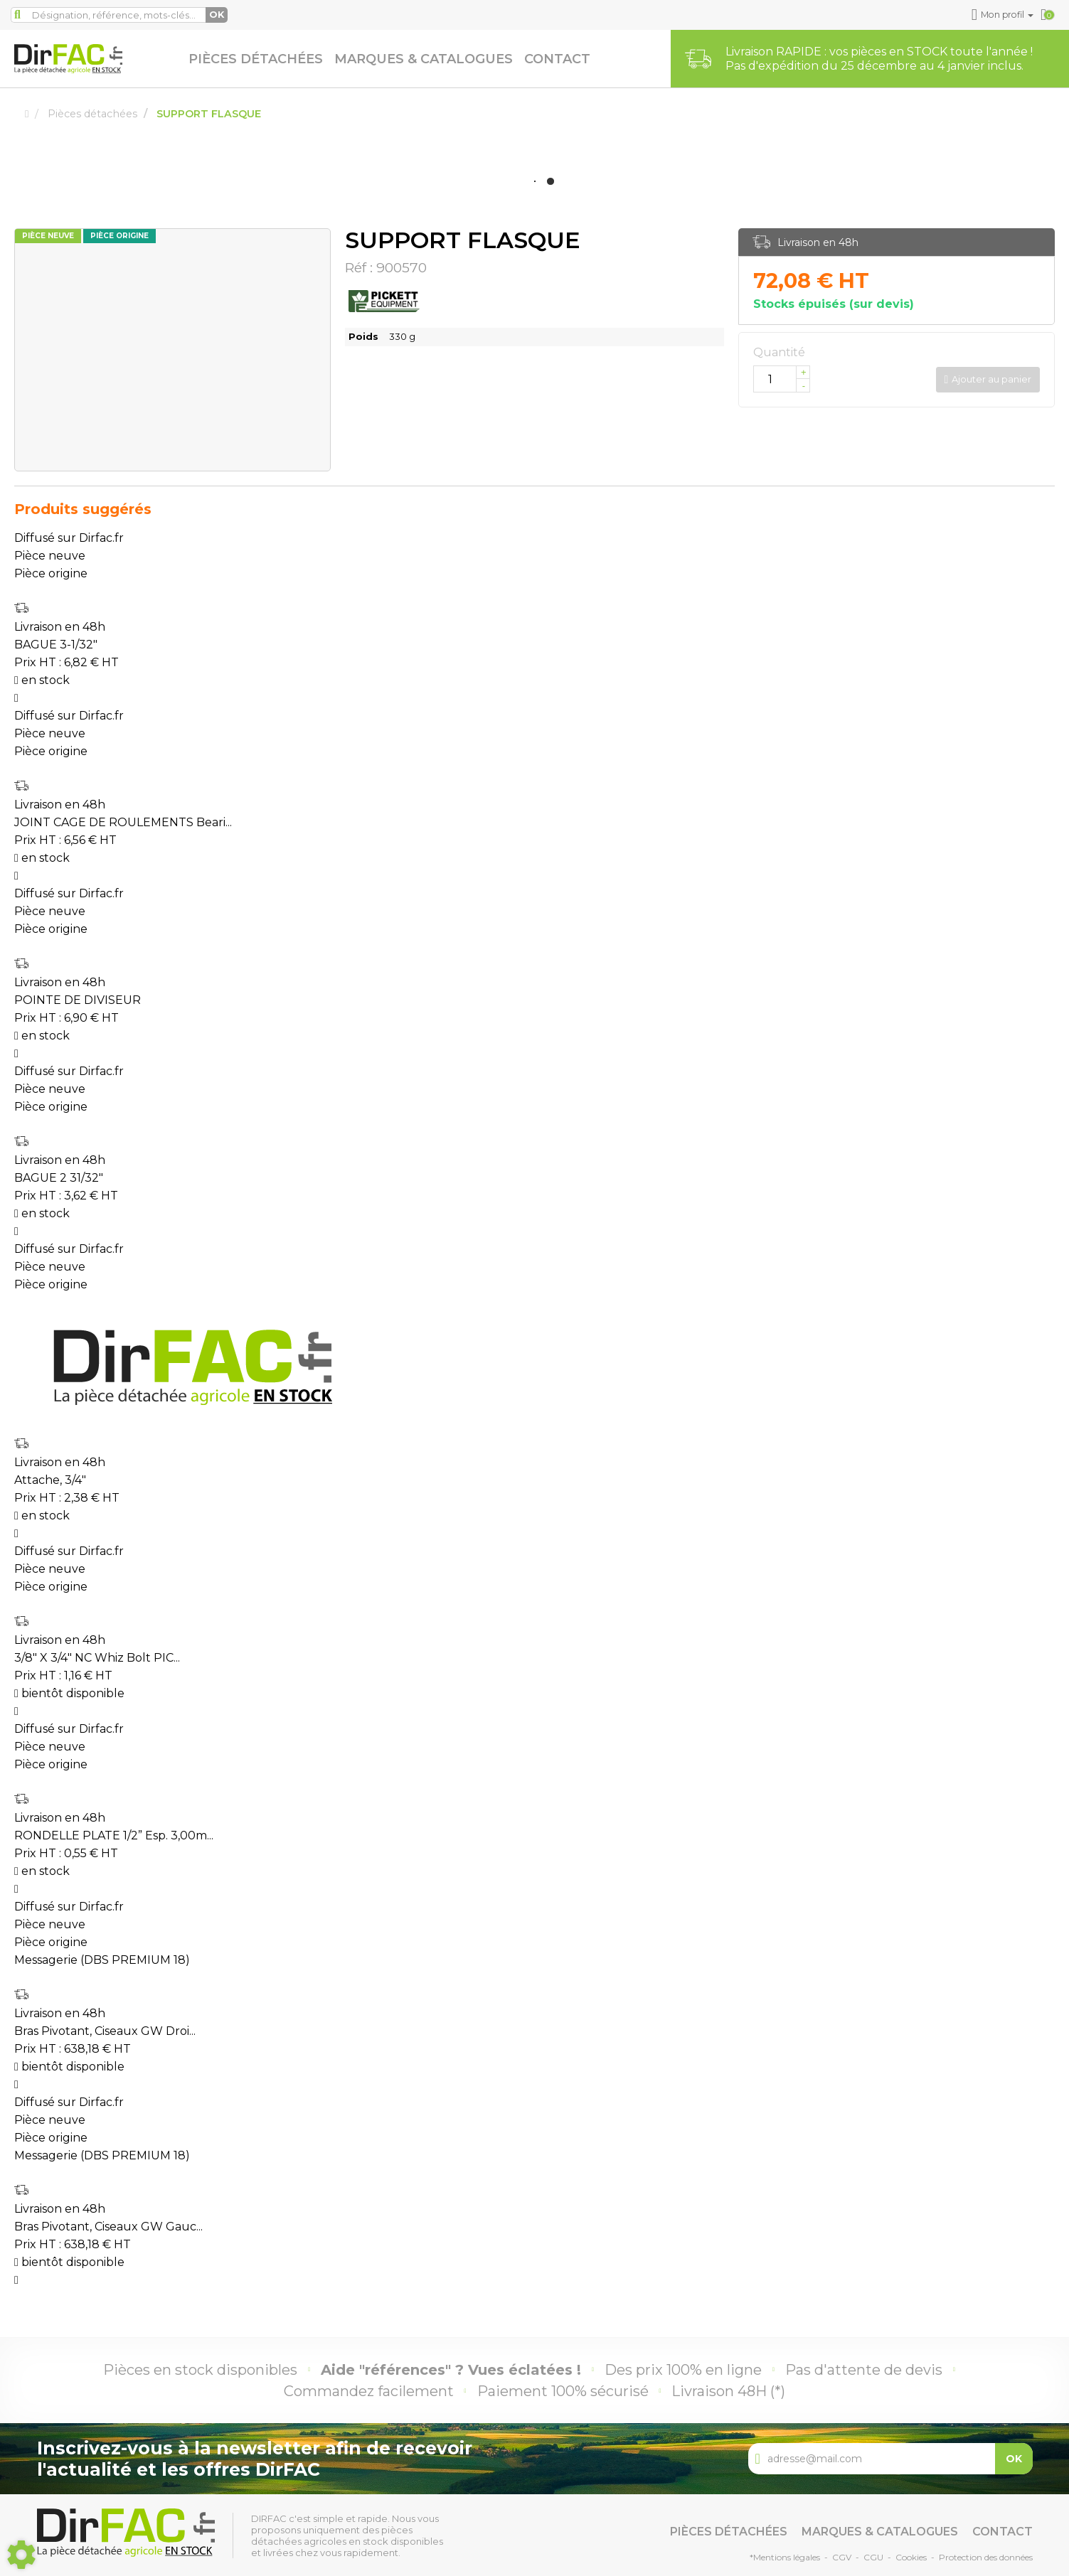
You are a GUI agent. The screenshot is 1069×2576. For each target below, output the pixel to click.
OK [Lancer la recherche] (216, 14)
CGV (841, 2557)
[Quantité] (781, 378)
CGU (873, 2557)
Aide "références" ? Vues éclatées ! (451, 2369)
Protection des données (986, 2557)
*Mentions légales (785, 2557)
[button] (1003, 15)
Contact (557, 59)
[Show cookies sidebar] (21, 2554)
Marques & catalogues (423, 59)
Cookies (911, 2557)
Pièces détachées (255, 59)
